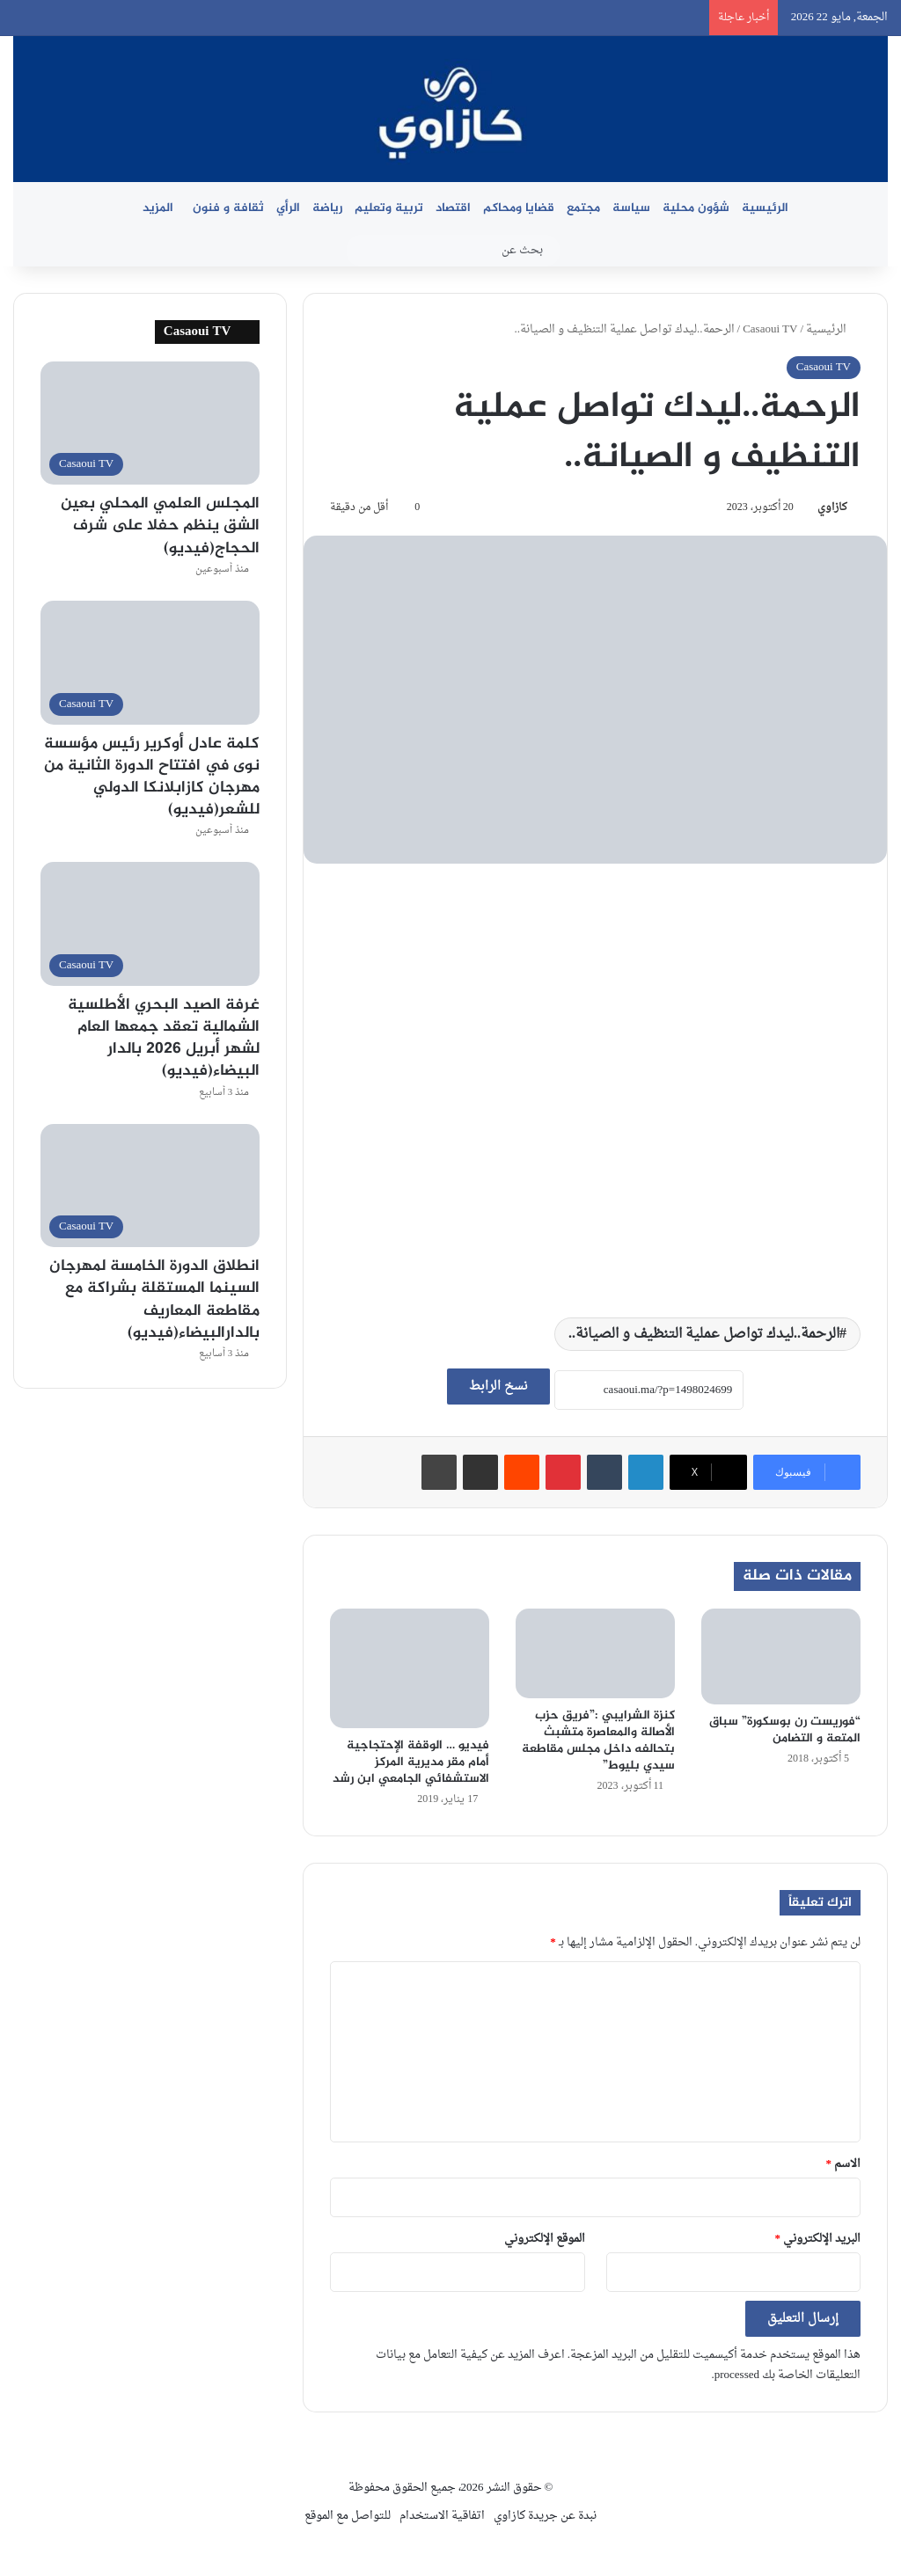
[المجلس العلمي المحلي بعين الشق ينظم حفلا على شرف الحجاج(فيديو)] (150, 423)
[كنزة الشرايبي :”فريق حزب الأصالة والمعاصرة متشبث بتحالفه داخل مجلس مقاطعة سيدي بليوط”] (595, 1653)
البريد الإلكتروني (818, 2239)
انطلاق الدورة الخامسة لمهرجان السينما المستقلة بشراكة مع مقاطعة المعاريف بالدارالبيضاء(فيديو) (154, 1299)
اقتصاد (453, 208)
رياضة (327, 208)
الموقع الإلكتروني (544, 2239)
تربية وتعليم (389, 208)
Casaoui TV (770, 329)
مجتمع (583, 208)
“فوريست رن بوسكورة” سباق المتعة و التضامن (785, 1729)
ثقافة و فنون (228, 208)
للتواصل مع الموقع (347, 2516)
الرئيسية (765, 208)
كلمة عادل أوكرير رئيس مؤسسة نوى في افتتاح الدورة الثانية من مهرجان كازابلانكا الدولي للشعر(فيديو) (152, 777)
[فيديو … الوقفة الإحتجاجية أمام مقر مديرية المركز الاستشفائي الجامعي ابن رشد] (409, 1668)
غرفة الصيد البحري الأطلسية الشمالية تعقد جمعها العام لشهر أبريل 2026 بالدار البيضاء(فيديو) (164, 1038)
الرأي (288, 208)
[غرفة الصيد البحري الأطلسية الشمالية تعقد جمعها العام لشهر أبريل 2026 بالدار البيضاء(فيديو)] (150, 924)
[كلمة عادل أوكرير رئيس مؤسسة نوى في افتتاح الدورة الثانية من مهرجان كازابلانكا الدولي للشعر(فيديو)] (150, 663)
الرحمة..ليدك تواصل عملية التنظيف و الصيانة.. (703, 1334)
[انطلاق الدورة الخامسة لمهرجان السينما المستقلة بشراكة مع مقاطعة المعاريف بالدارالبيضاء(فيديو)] (150, 1186)
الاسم (843, 2164)
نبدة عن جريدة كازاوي (545, 2516)
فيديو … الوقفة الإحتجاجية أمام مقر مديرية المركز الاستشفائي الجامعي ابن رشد (411, 1762)
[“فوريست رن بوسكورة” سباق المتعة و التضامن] (781, 1656)
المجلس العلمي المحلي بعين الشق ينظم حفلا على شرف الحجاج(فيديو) (160, 526)
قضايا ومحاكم (518, 208)
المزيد (158, 208)
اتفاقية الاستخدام (442, 2516)
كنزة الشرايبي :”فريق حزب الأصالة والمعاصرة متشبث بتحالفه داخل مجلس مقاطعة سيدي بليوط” (598, 1740)
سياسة (631, 208)
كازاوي (832, 507)
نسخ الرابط (498, 1386)
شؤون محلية (696, 208)
